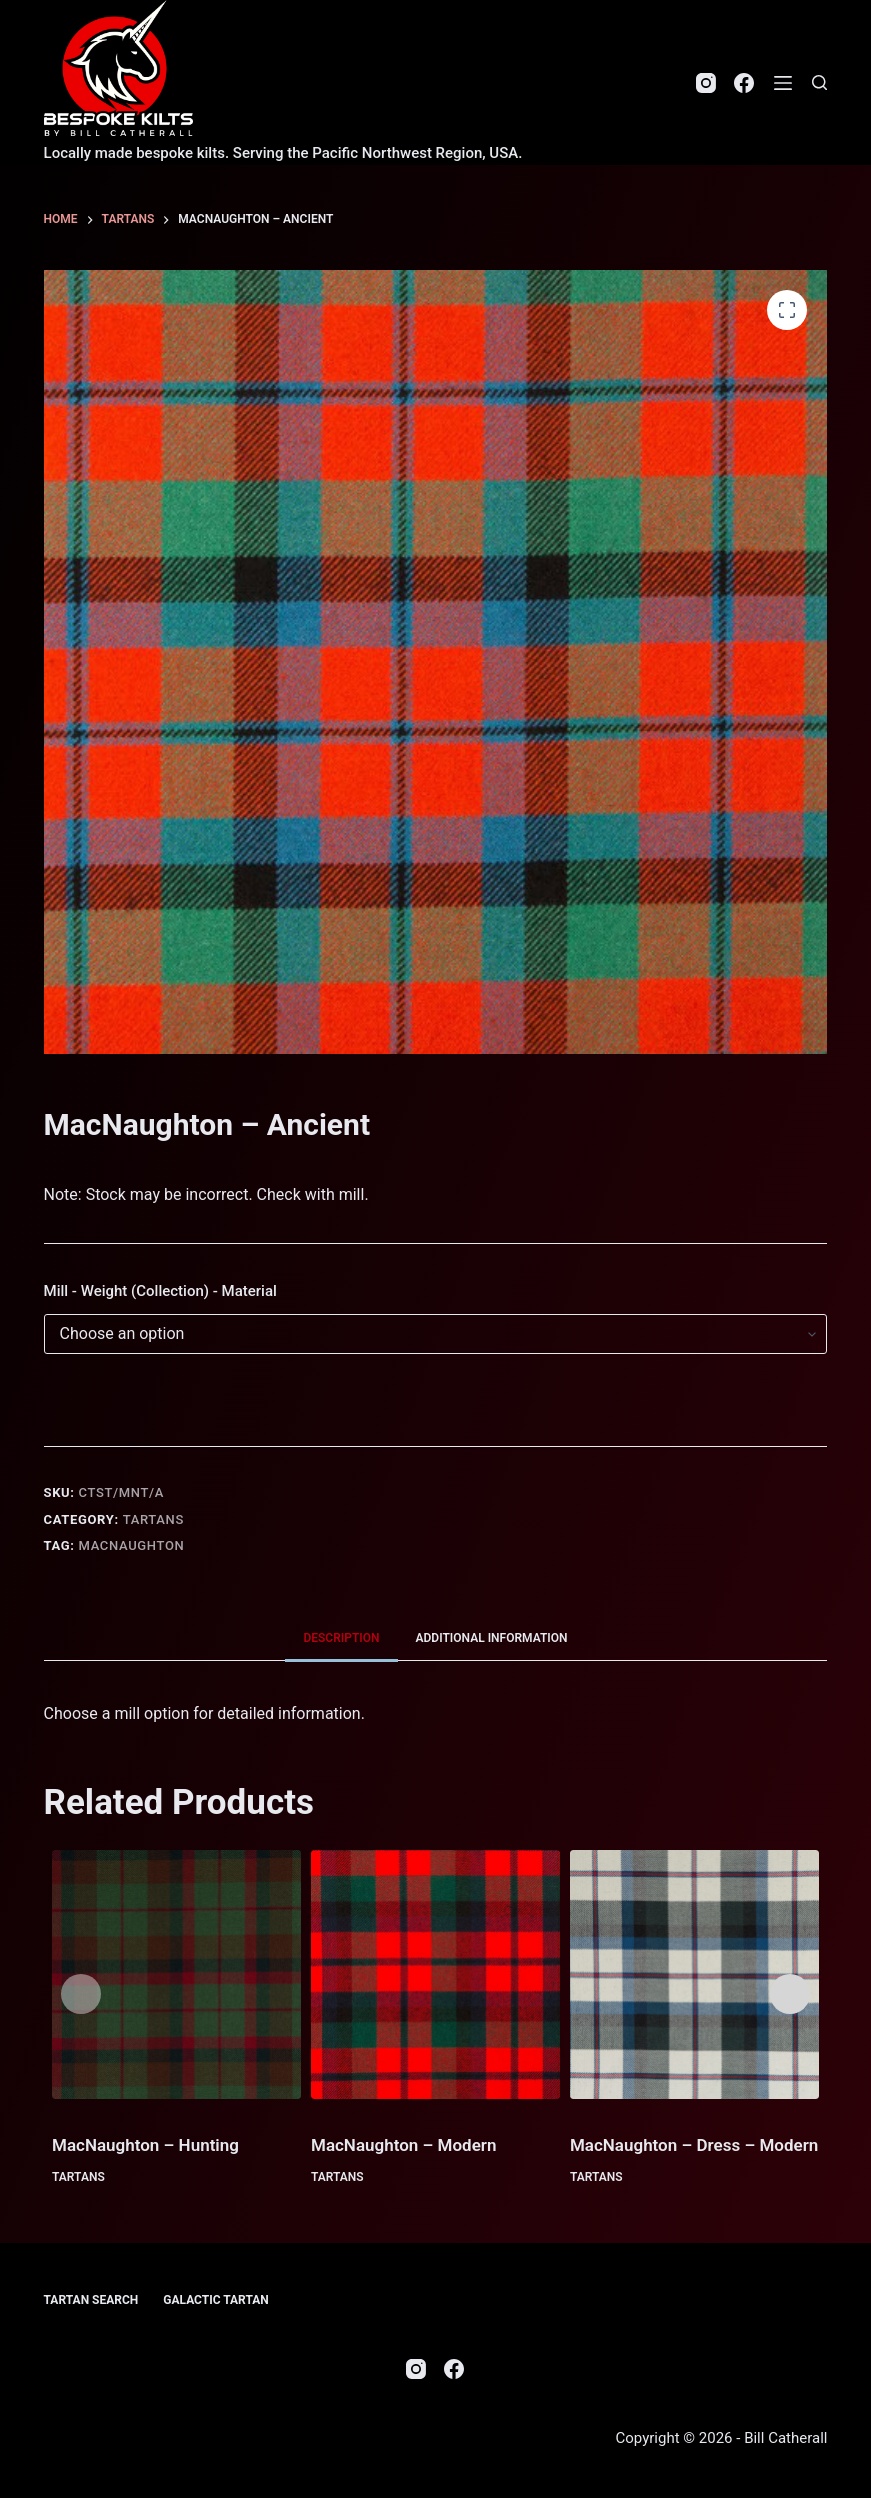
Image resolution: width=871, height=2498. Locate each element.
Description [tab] (341, 1638)
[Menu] (783, 83)
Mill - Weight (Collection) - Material (160, 1291)
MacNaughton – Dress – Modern (694, 2145)
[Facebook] (744, 83)
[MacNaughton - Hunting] (176, 1974)
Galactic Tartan (216, 2300)
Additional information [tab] (492, 1638)
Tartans (153, 1519)
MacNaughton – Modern (403, 2145)
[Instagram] (706, 83)
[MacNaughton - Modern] (435, 1974)
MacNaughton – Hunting (145, 2145)
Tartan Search (91, 2300)
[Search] (819, 82)
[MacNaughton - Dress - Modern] (694, 1974)
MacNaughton (132, 1545)
